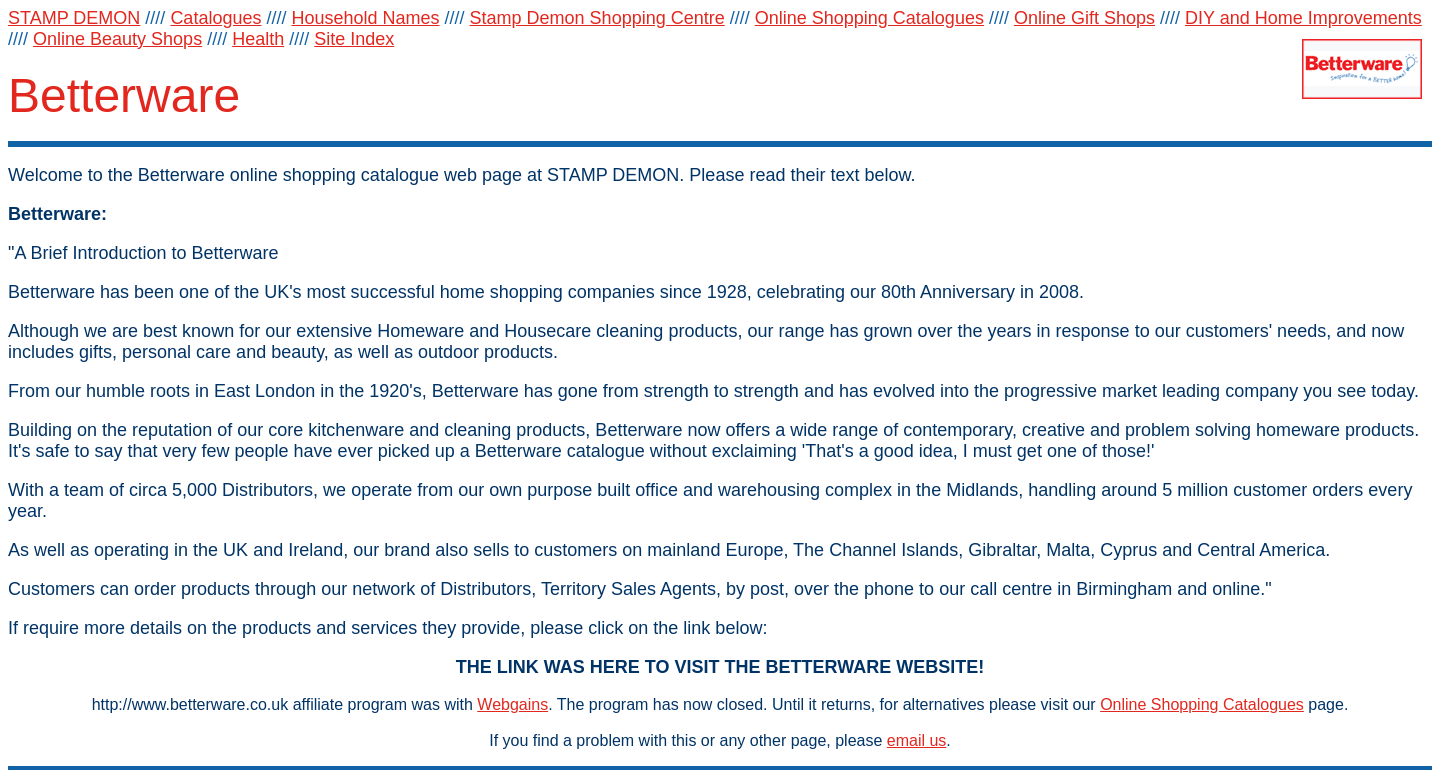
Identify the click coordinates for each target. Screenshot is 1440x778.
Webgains (512, 704)
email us (917, 740)
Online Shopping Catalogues (1202, 704)
